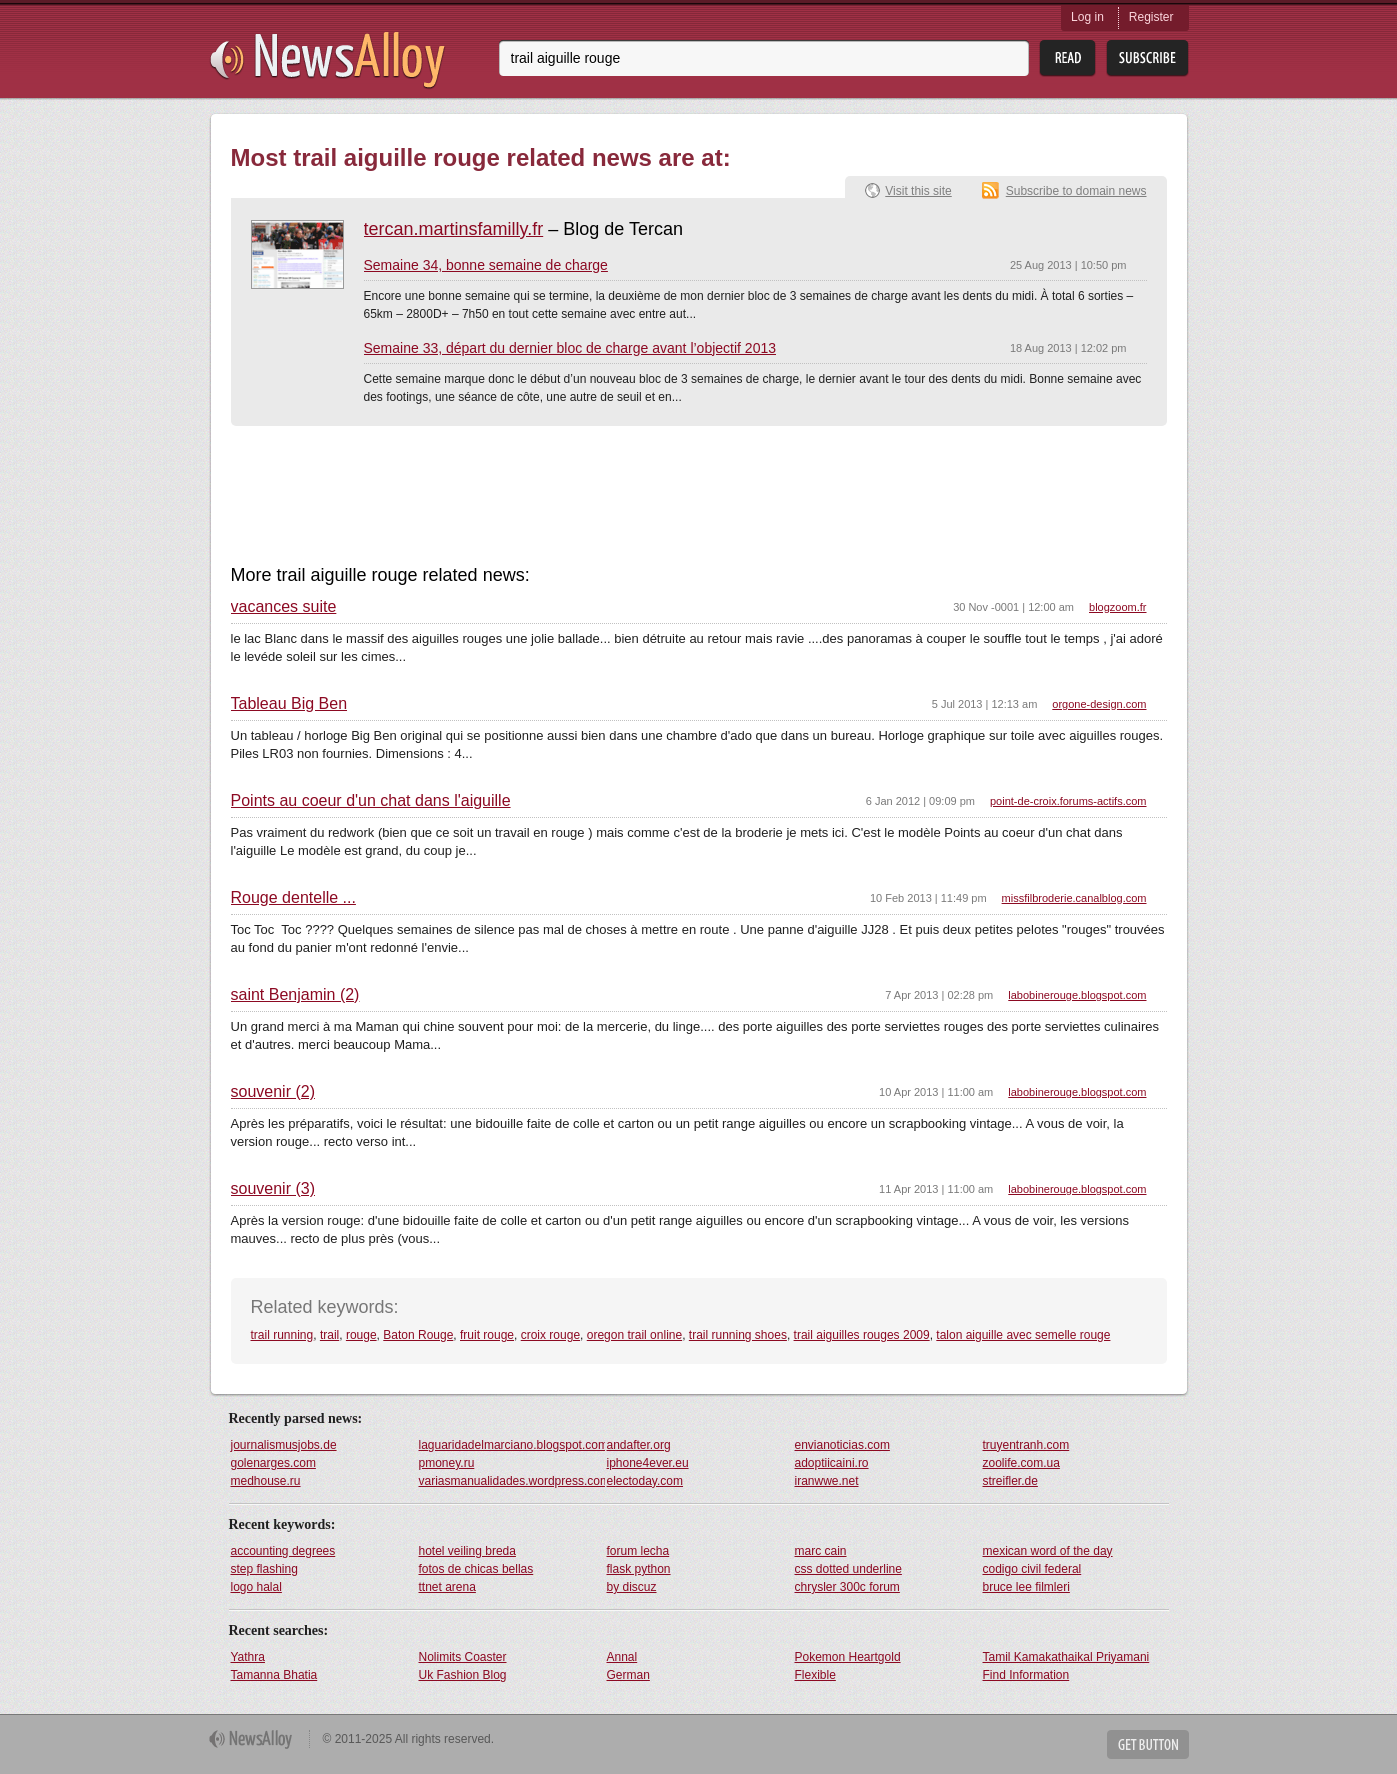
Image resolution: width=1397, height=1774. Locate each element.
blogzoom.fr (1117, 607)
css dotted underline (848, 1569)
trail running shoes (738, 1335)
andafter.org (639, 1445)
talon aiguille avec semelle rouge (1023, 1335)
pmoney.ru (447, 1463)
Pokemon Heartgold (848, 1657)
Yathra (248, 1657)
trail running (282, 1335)
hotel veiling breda (467, 1551)
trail (329, 1335)
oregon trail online (634, 1335)
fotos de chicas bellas (476, 1569)
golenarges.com (273, 1463)
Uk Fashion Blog (463, 1675)
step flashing (264, 1569)
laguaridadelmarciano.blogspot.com (512, 1445)
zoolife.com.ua (1021, 1463)
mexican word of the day (1048, 1551)
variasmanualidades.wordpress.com (512, 1481)
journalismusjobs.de (284, 1445)
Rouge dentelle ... (293, 898)
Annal (622, 1657)
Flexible (815, 1675)
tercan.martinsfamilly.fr (454, 229)
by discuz (632, 1587)
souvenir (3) (273, 1189)
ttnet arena (447, 1587)
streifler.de (1010, 1481)
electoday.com (645, 1481)
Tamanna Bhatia (274, 1675)
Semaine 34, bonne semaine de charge (486, 265)
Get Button (1148, 1744)
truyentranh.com (1026, 1445)
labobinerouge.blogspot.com (1077, 995)
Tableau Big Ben (289, 704)
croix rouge (550, 1335)
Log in (1087, 17)
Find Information (1026, 1675)
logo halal (256, 1587)
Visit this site (918, 191)
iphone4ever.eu (648, 1463)
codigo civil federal (1032, 1569)
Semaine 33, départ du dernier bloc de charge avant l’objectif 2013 (570, 348)
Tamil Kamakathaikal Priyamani (1066, 1657)
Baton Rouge (418, 1335)
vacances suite (284, 607)
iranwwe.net (827, 1481)
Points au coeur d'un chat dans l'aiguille (371, 801)
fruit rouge (487, 1335)
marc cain (821, 1551)
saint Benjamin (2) (295, 995)
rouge (361, 1335)
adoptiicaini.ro (832, 1463)
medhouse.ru (266, 1481)
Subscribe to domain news (1076, 191)
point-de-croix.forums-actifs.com (1068, 801)
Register (1151, 17)
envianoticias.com (842, 1445)
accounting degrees (283, 1551)
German (628, 1675)
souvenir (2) (273, 1092)
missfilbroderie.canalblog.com (1074, 898)
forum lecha (638, 1551)
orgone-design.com (1099, 704)
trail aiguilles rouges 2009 (862, 1335)
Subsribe (1147, 58)
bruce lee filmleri (1026, 1587)
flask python (639, 1569)
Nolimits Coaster (463, 1657)
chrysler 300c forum (847, 1587)
